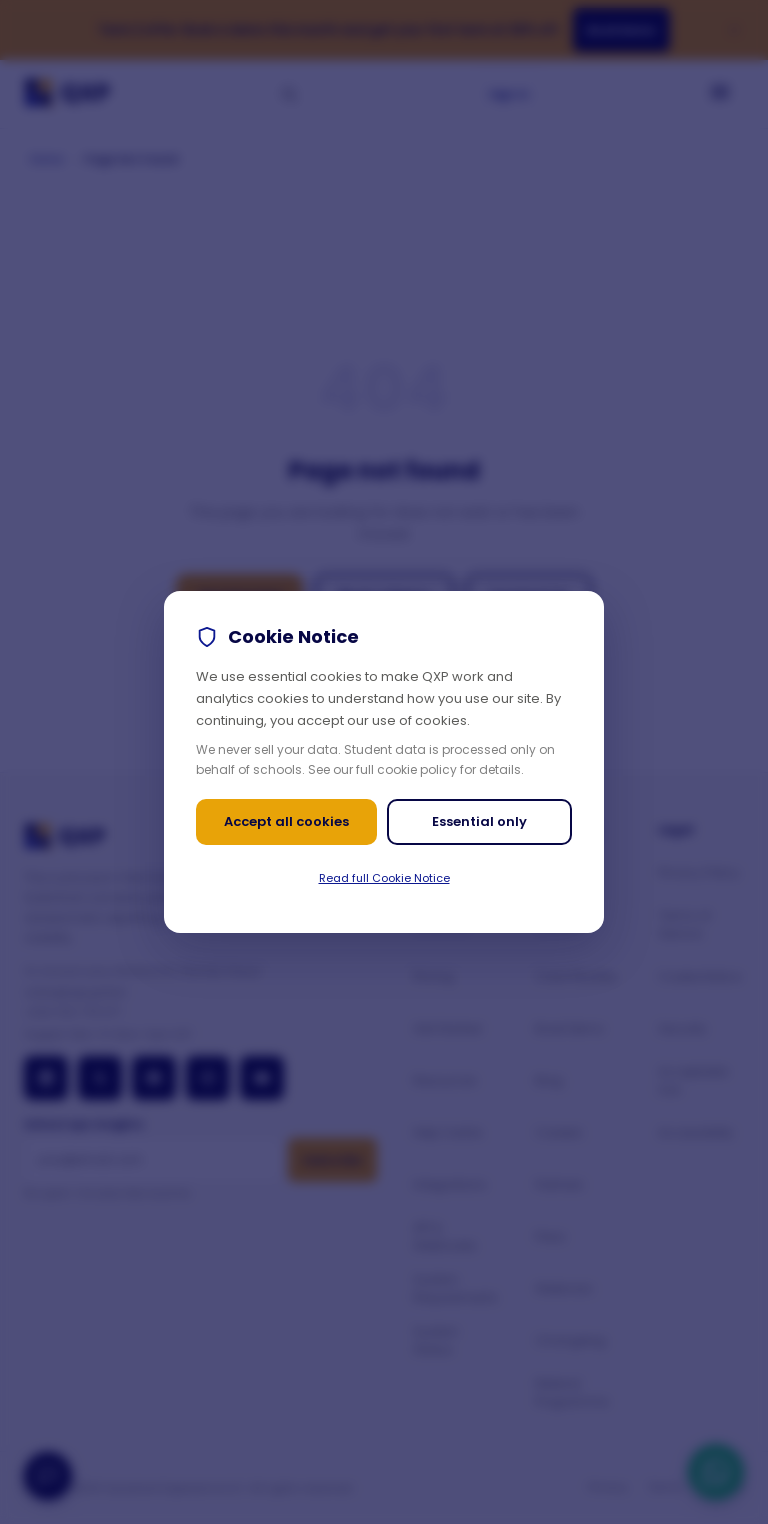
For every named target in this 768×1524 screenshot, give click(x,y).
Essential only (479, 821)
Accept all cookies (286, 821)
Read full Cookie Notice (384, 878)
